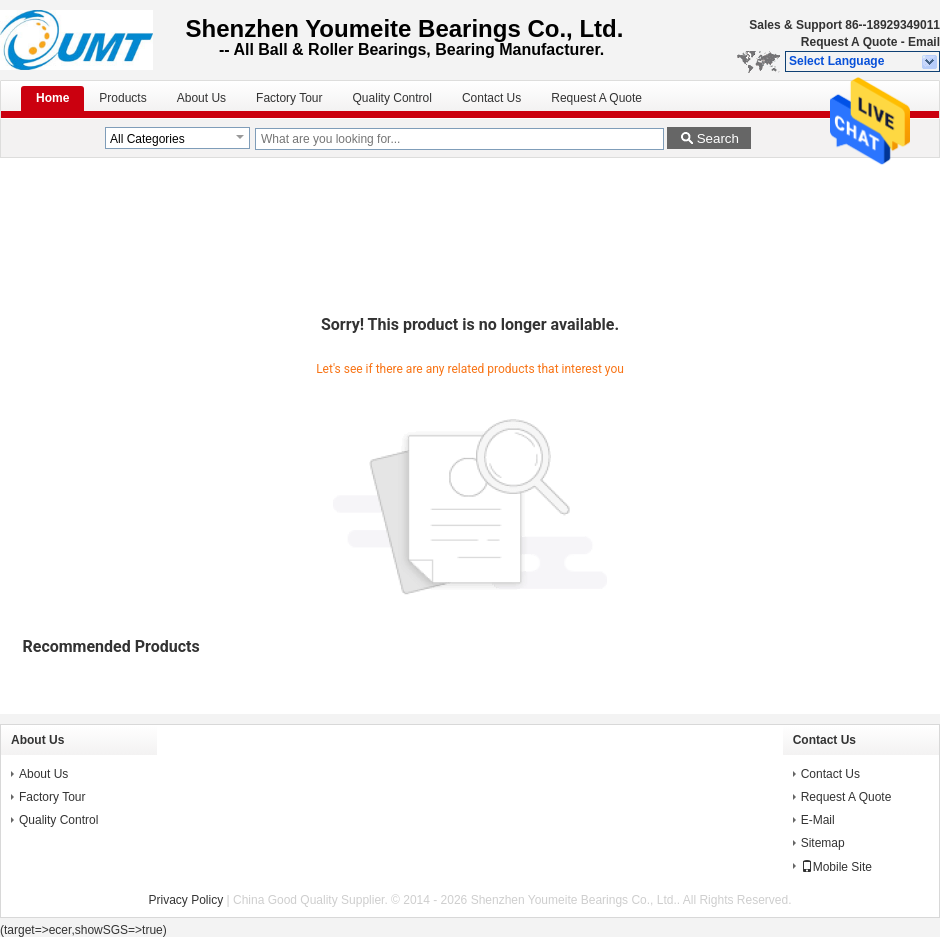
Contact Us (491, 98)
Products (122, 98)
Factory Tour (289, 98)
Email (924, 42)
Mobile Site (836, 867)
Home (52, 98)
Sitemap (823, 843)
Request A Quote (849, 42)
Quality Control (392, 98)
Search (718, 138)
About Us (201, 98)
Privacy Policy (186, 900)
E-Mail (818, 820)
